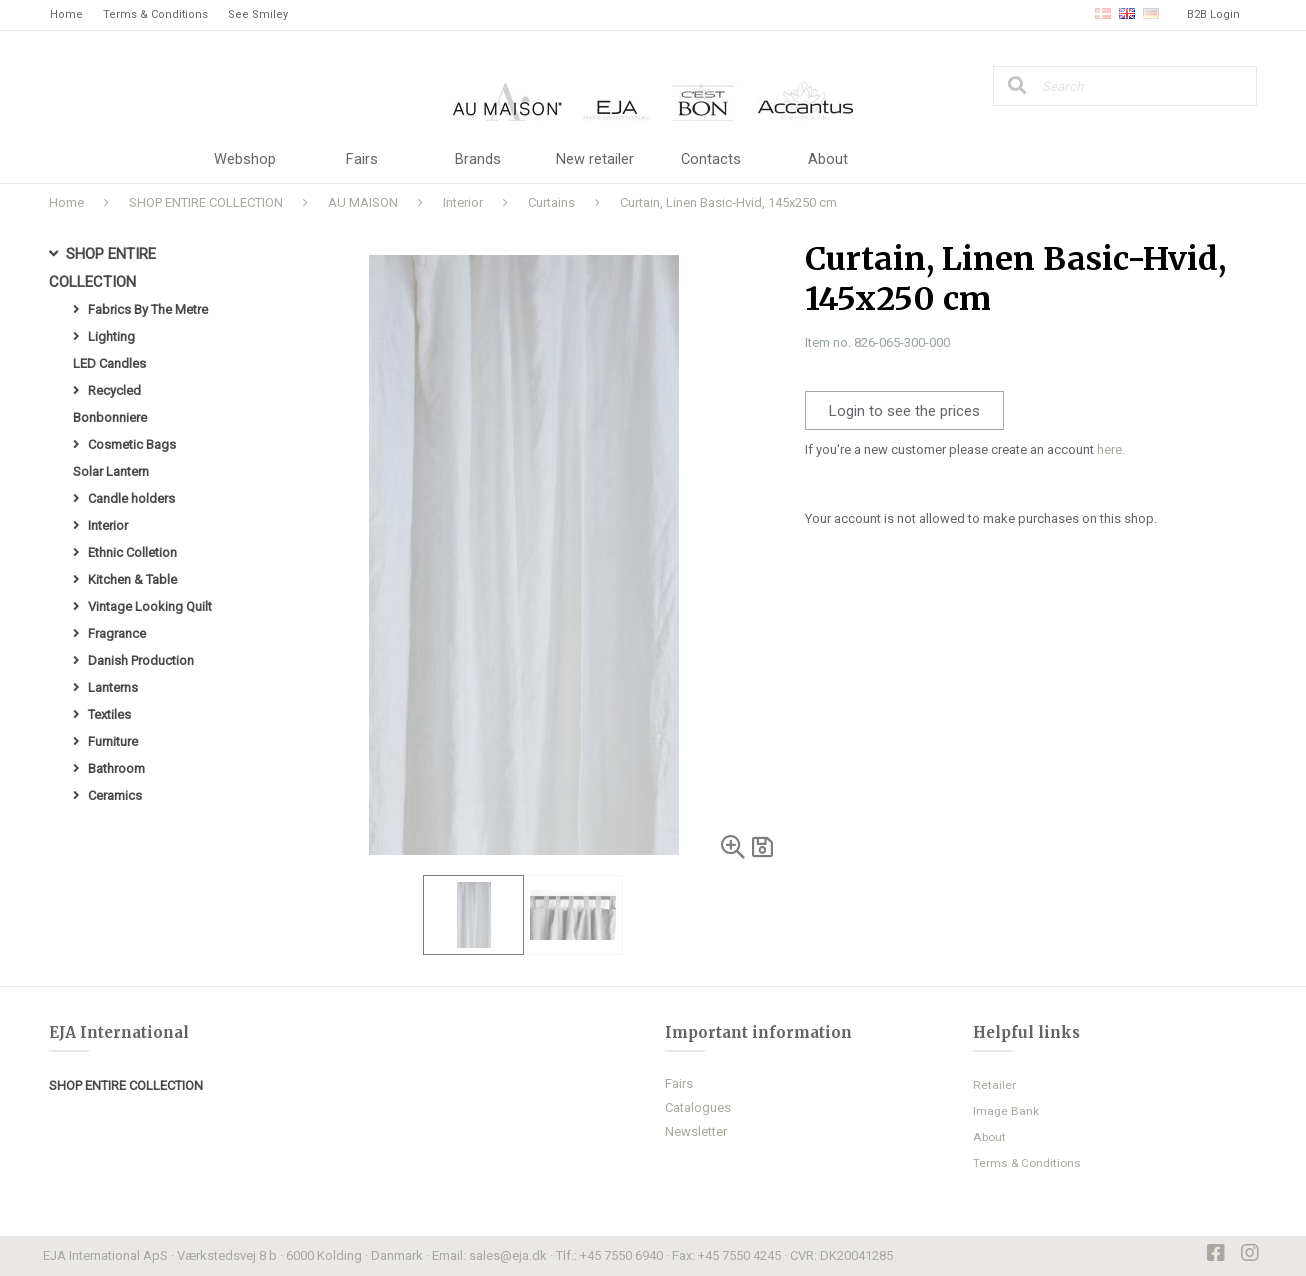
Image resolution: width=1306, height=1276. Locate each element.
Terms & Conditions (155, 14)
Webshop (245, 160)
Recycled (114, 390)
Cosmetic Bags (132, 444)
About (828, 160)
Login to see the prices (904, 411)
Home (66, 14)
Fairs (362, 160)
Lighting (111, 336)
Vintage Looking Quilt (150, 606)
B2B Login (1213, 14)
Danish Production (141, 660)
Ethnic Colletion (132, 552)
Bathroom (116, 768)
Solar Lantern (111, 471)
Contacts (711, 160)
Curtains (551, 202)
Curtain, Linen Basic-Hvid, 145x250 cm (728, 202)
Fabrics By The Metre (148, 309)
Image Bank (1006, 1111)
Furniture (113, 741)
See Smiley (258, 14)
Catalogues (698, 1107)
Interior (463, 202)
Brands (478, 160)
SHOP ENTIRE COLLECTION (206, 202)
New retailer (595, 160)
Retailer (994, 1085)
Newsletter (696, 1131)
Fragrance (117, 633)
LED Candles (109, 363)
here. (1111, 449)
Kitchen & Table (132, 579)
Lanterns (113, 687)
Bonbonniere (110, 417)
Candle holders (131, 498)
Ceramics (115, 795)
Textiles (109, 714)
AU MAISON (363, 202)
